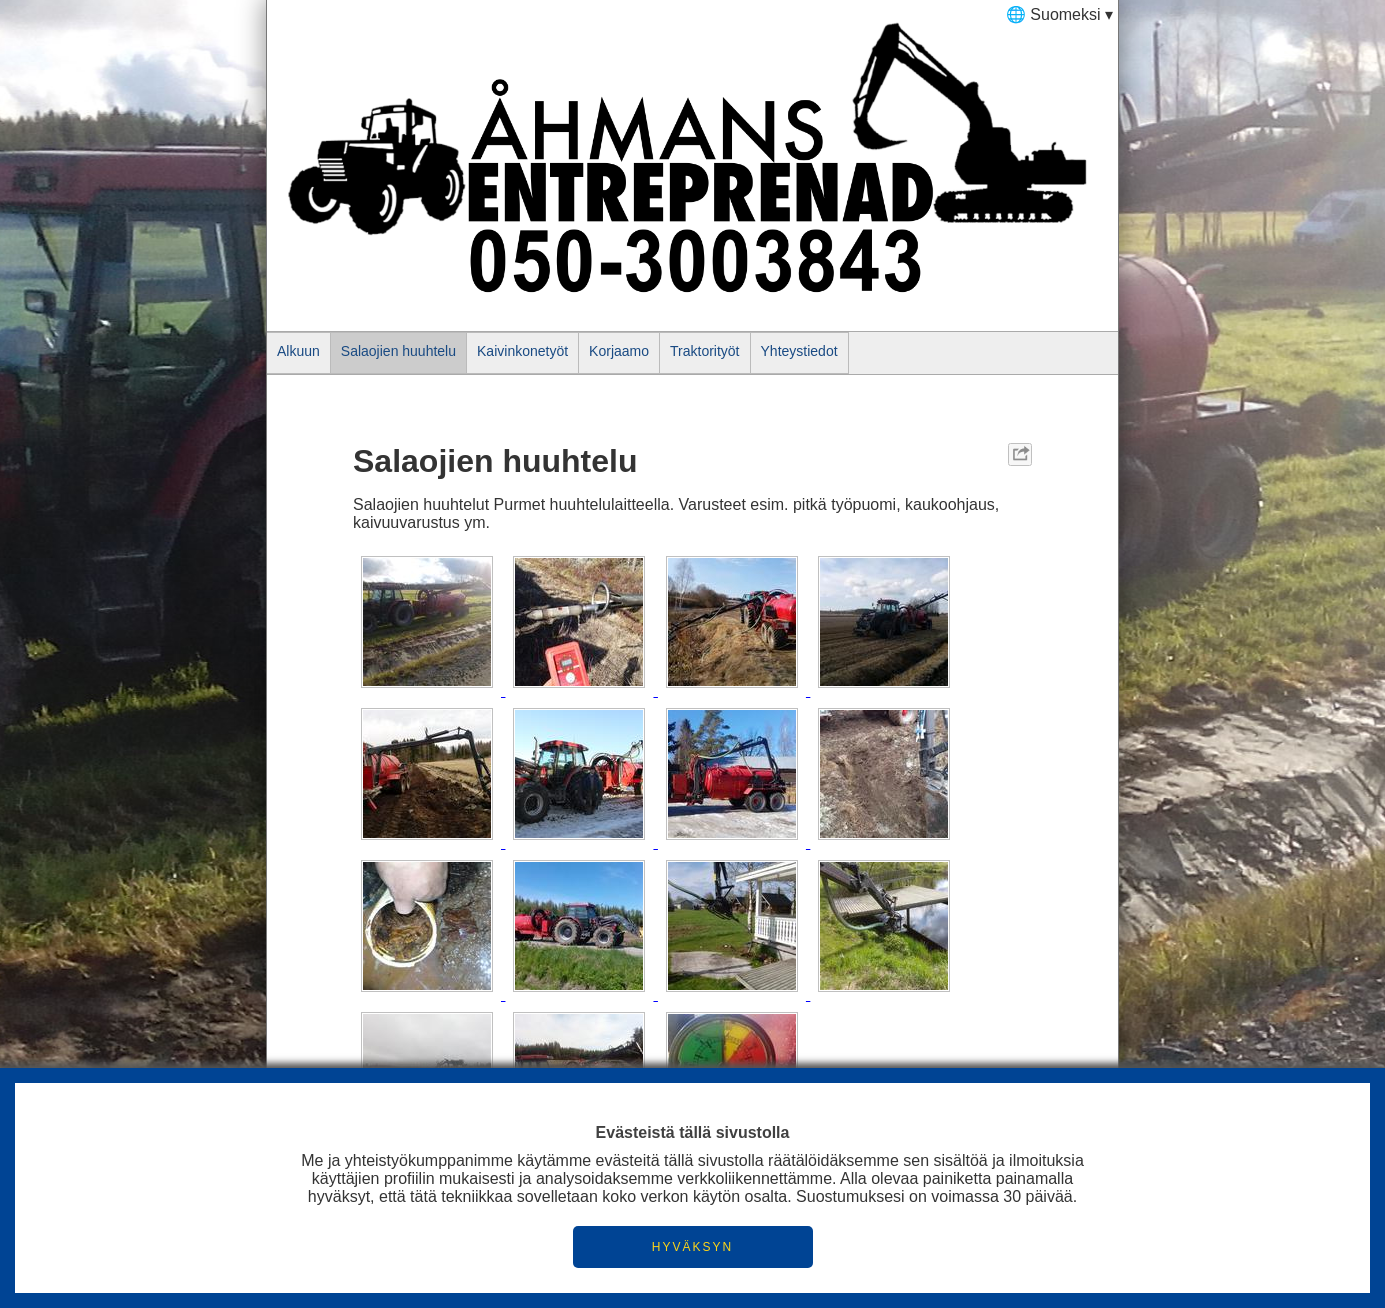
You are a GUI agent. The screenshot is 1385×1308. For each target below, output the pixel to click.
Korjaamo (619, 351)
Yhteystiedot (799, 351)
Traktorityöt (705, 351)
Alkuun (298, 351)
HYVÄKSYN (692, 1247)
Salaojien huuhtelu (398, 351)
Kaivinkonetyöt (522, 351)
